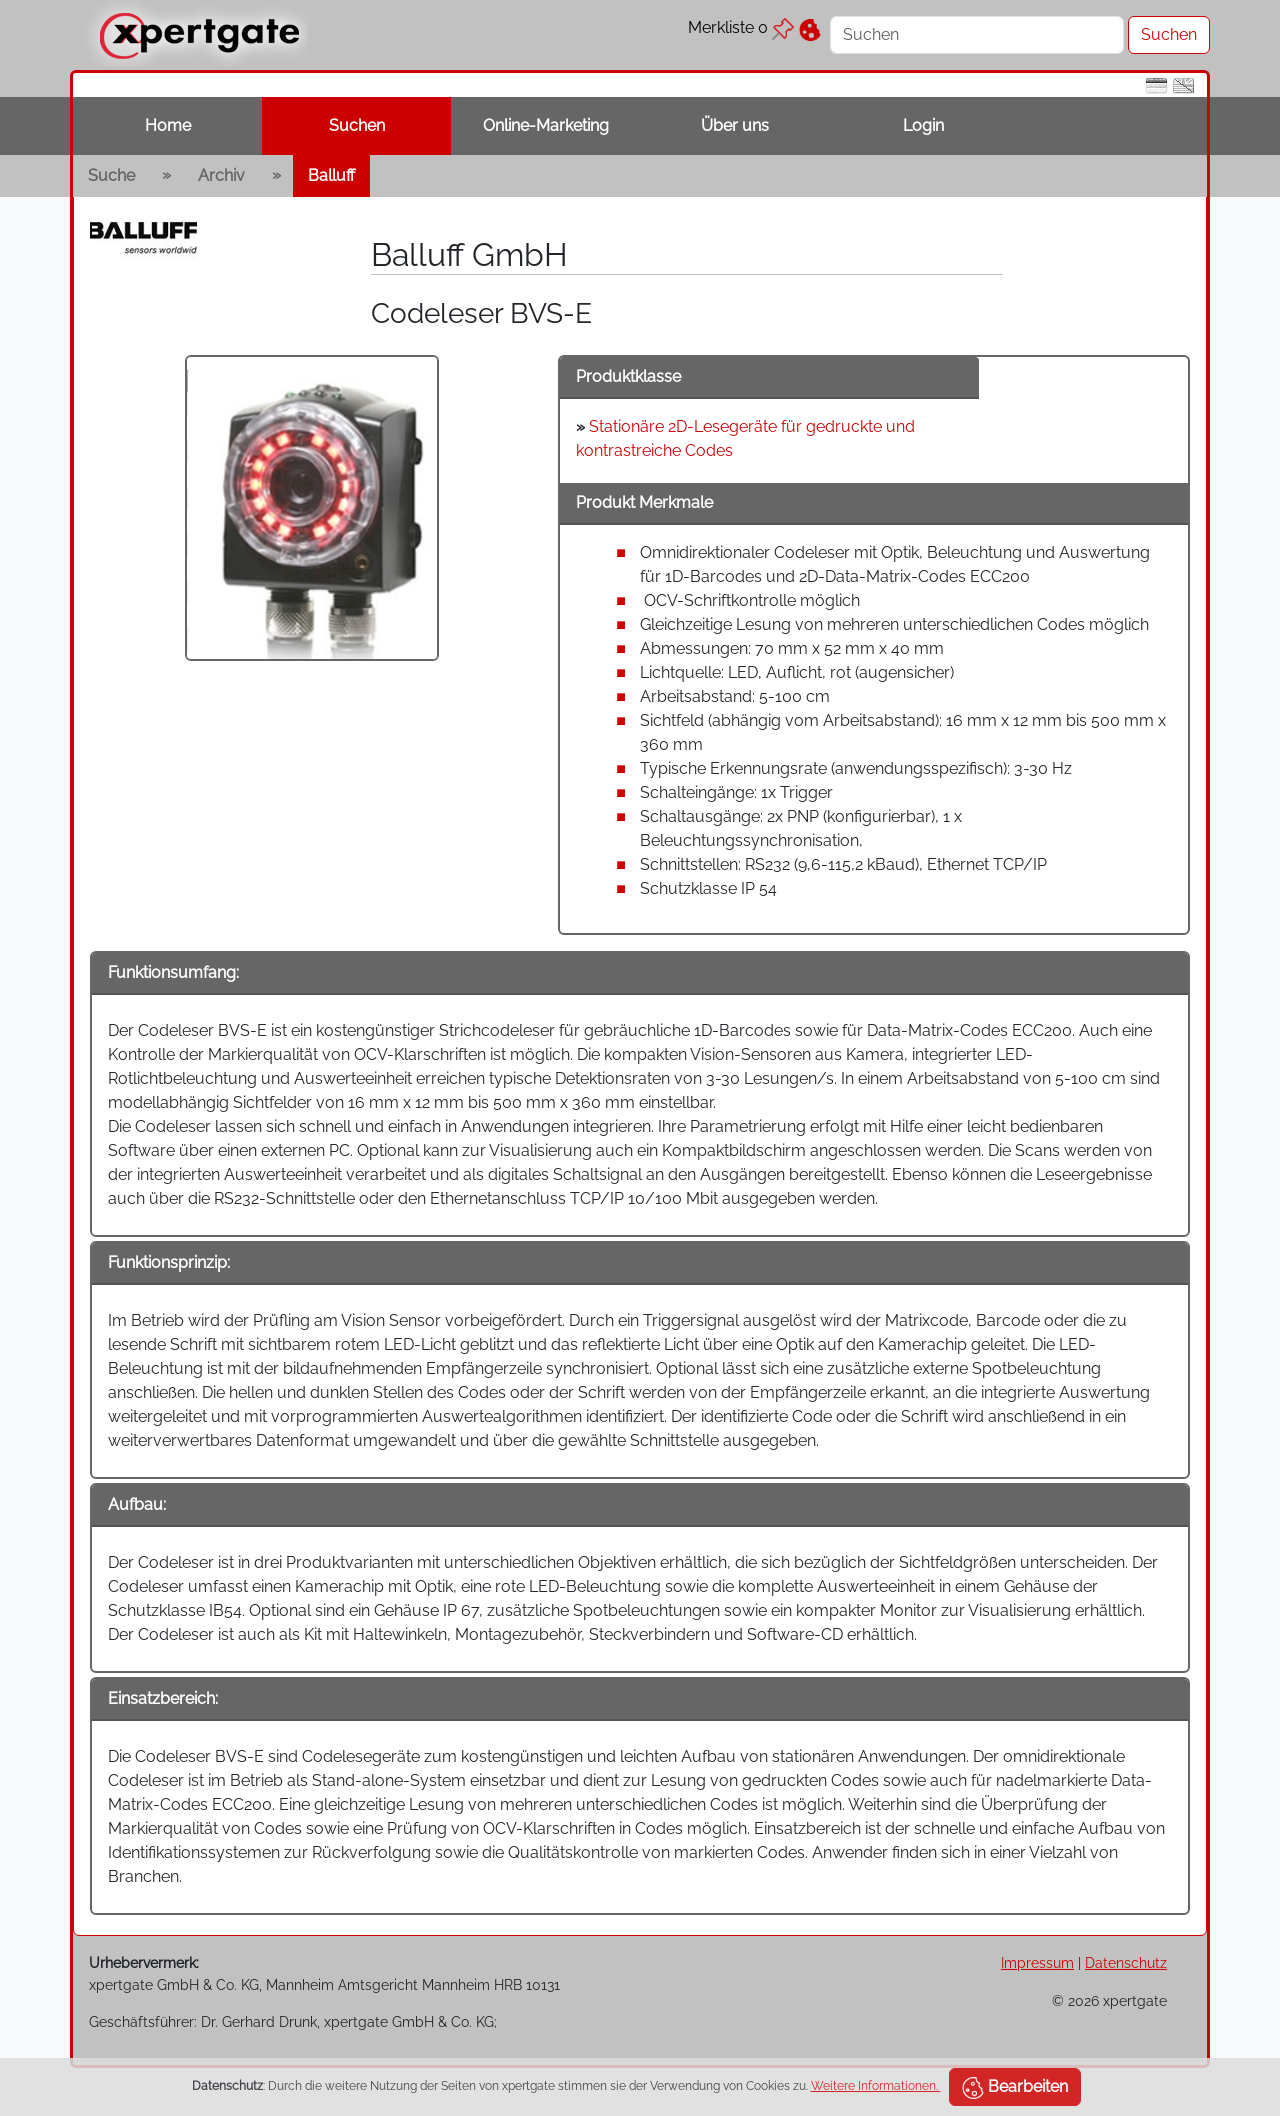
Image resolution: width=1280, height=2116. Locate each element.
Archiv (221, 175)
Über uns (735, 125)
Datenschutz (1126, 1962)
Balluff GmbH (469, 254)
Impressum (1037, 1962)
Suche (111, 175)
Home (168, 125)
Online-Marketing (546, 125)
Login (923, 125)
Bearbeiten (1015, 2088)
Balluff (331, 175)
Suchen (357, 125)
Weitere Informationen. (876, 2086)
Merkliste (741, 27)
